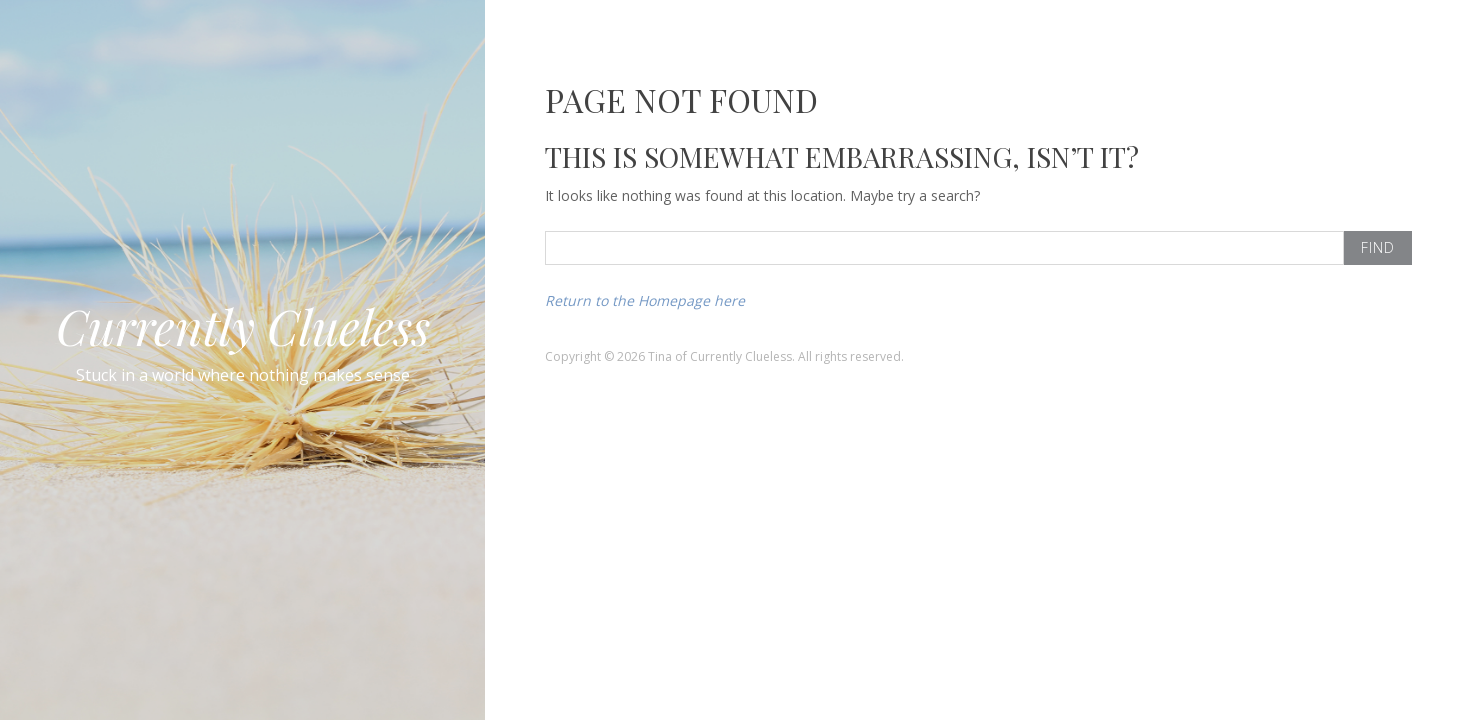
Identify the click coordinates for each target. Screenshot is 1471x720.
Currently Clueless (243, 326)
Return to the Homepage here (645, 300)
